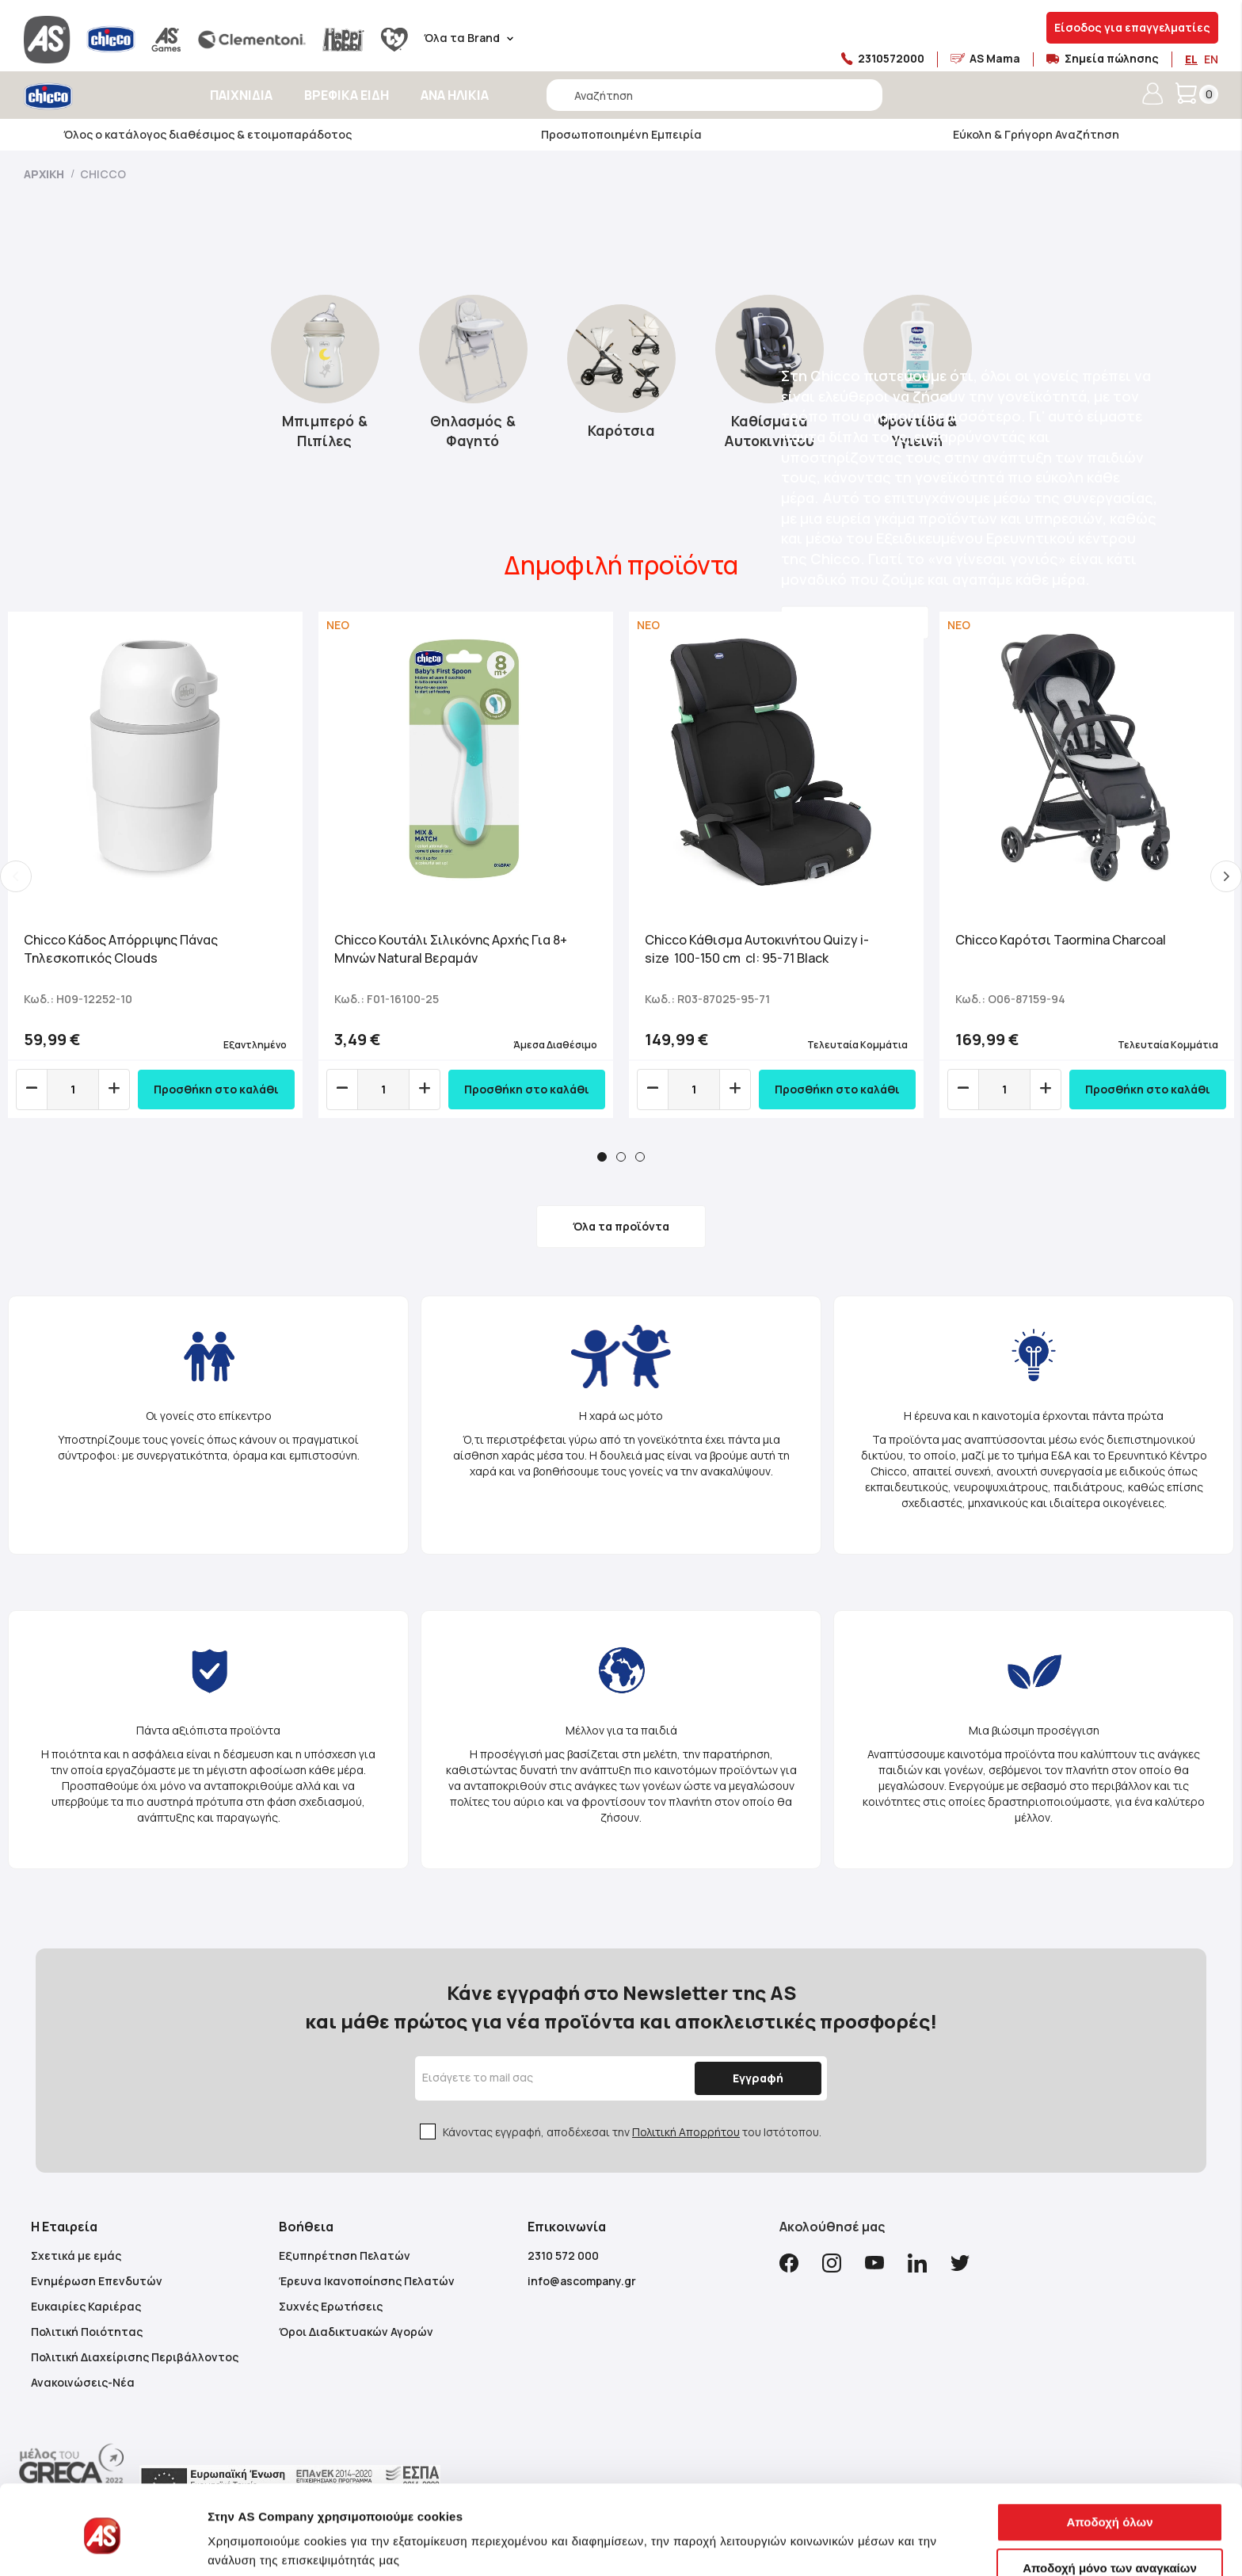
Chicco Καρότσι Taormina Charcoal (1060, 939)
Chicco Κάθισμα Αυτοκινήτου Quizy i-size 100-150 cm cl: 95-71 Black (757, 949)
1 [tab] (602, 1157)
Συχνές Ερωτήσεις (331, 2306)
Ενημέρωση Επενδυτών (96, 2280)
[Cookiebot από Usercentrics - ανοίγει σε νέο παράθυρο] (102, 2545)
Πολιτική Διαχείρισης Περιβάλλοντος (134, 2356)
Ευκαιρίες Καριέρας (86, 2306)
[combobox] (714, 95)
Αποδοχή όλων (1109, 2463)
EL (1191, 59)
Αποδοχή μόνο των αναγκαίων (1110, 2508)
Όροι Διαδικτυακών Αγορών (356, 2331)
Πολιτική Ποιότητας (87, 2331)
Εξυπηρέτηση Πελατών (344, 2255)
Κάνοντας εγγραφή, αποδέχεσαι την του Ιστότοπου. (632, 2131)
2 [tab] (621, 1157)
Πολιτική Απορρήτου (686, 2131)
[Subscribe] (758, 2078)
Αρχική (45, 173)
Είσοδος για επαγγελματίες (1132, 27)
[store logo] (93, 96)
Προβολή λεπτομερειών (276, 2544)
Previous (16, 876)
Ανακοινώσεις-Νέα (83, 2382)
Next (1226, 876)
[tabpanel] (155, 865)
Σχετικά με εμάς (76, 2255)
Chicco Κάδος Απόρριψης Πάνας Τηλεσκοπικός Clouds (121, 949)
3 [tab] (640, 1157)
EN (1211, 59)
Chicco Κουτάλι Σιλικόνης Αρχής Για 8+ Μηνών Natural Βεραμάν (450, 949)
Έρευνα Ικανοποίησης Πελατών (367, 2280)
